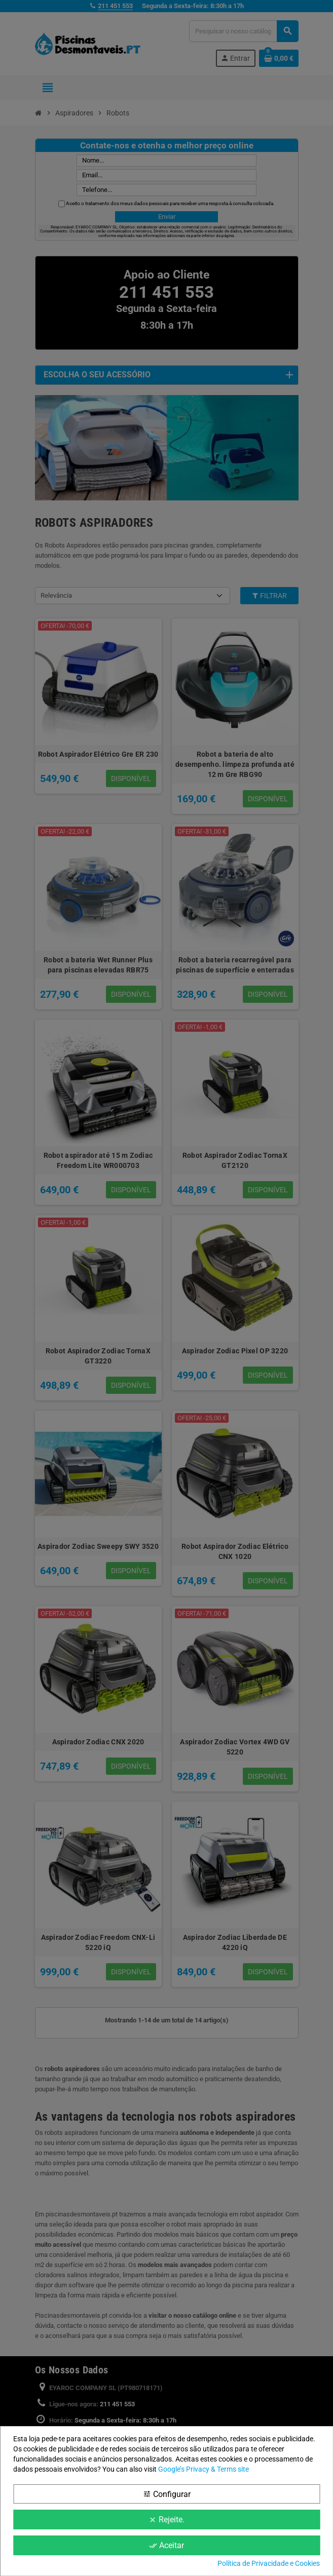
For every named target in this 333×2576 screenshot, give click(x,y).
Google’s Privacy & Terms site (203, 2469)
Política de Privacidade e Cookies (268, 2563)
